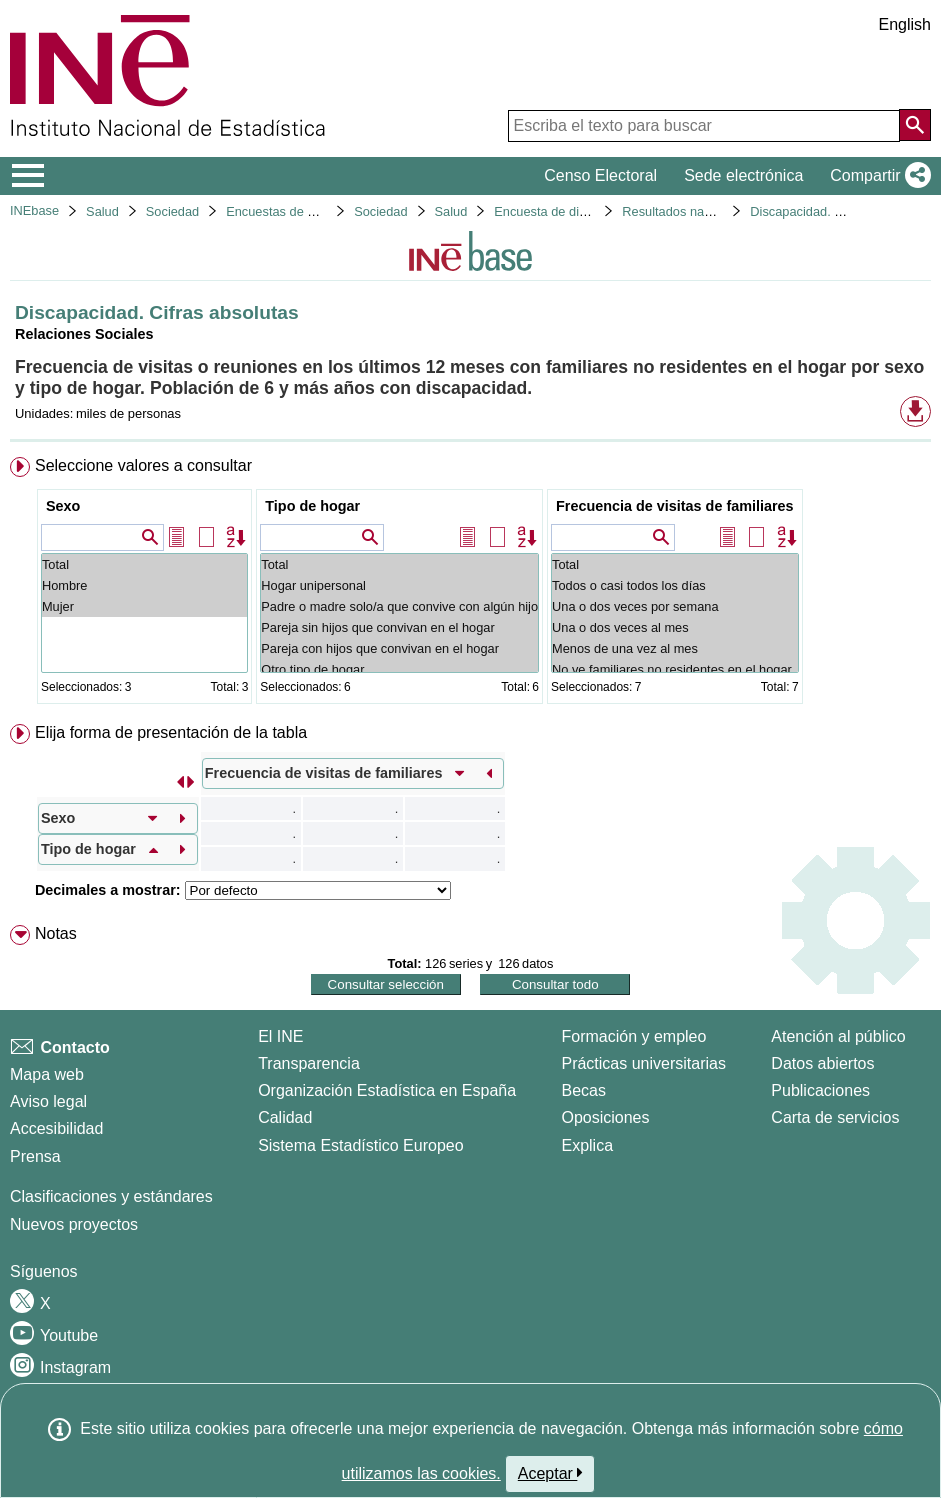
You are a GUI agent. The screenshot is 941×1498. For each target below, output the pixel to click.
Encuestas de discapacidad (304, 211)
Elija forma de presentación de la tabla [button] (171, 732)
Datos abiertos (822, 1063)
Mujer (144, 606)
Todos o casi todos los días (675, 585)
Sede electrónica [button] (743, 175)
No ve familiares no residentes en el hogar (675, 669)
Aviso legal (48, 1101)
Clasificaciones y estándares (111, 1196)
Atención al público (838, 1036)
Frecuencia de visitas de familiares (675, 506)
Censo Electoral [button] (600, 175)
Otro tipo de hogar (399, 669)
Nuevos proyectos (74, 1224)
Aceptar (550, 1473)
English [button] (905, 24)
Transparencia (309, 1063)
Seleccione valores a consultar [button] (143, 465)
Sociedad (172, 211)
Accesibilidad (56, 1128)
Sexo (63, 506)
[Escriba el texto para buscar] (704, 126)
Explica (587, 1145)
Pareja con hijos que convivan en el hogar (399, 648)
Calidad (285, 1117)
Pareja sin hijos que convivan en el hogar (399, 627)
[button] (876, 176)
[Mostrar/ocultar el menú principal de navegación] (28, 176)
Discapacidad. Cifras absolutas (838, 211)
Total (144, 564)
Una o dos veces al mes (675, 627)
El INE (280, 1036)
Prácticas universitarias (643, 1063)
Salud (102, 211)
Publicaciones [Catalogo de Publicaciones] (820, 1090)
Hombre (144, 585)
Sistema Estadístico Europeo (360, 1145)
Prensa (35, 1156)
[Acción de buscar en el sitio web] (915, 125)
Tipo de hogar (312, 506)
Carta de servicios (835, 1117)
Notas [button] (56, 933)
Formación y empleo (633, 1036)
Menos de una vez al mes (675, 648)
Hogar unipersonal (399, 585)
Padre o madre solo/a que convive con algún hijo (399, 606)
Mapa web (47, 1074)
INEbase (34, 210)
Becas (583, 1090)
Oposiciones (605, 1117)
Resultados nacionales (686, 211)
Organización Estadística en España (387, 1090)
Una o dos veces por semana (675, 606)
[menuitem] (470, 584)
